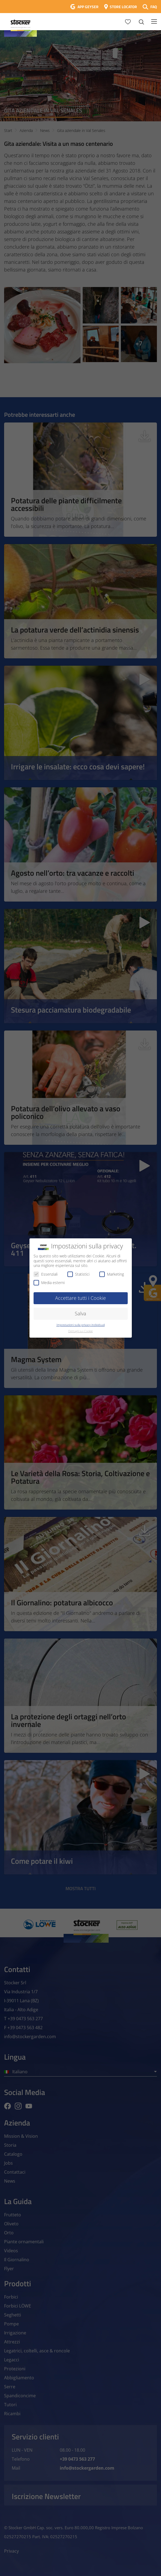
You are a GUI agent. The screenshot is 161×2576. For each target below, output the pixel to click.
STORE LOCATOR (123, 7)
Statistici (78, 1274)
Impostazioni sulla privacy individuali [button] (80, 1325)
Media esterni (49, 1282)
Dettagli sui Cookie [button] (80, 1331)
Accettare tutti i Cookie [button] (80, 1298)
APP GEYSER (88, 7)
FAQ (153, 7)
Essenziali (46, 1274)
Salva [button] (80, 1313)
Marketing (111, 1274)
